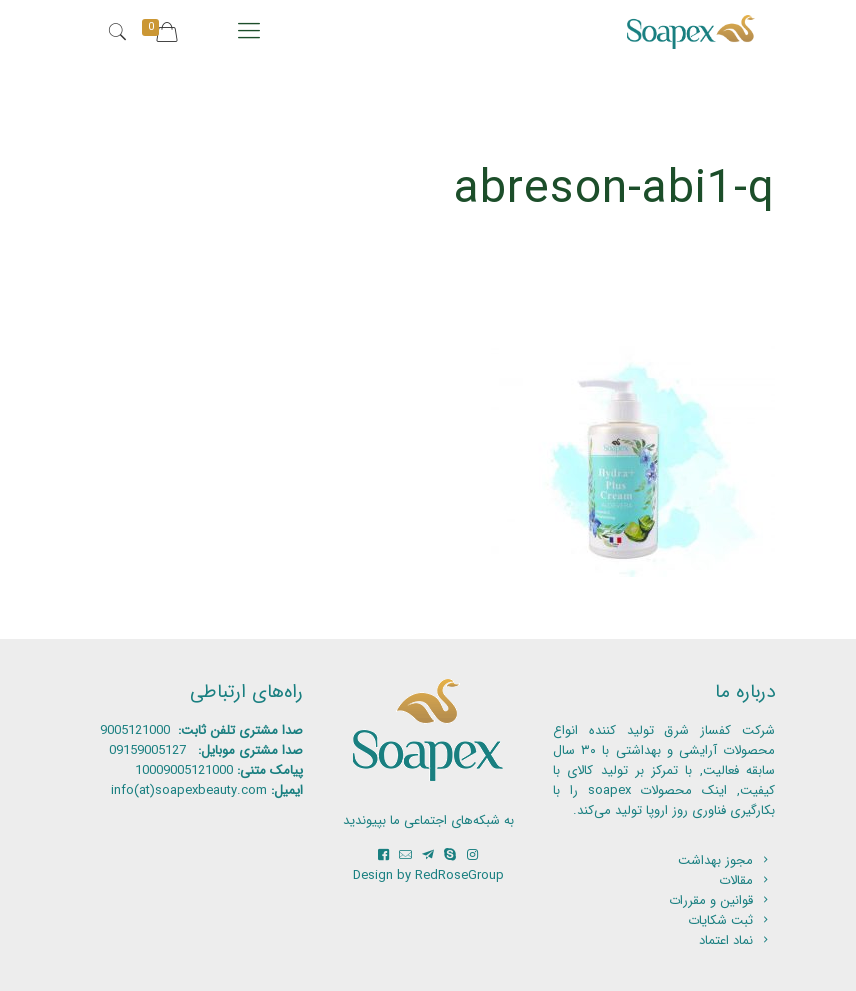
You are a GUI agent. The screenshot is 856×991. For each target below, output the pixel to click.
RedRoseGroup (459, 875)
